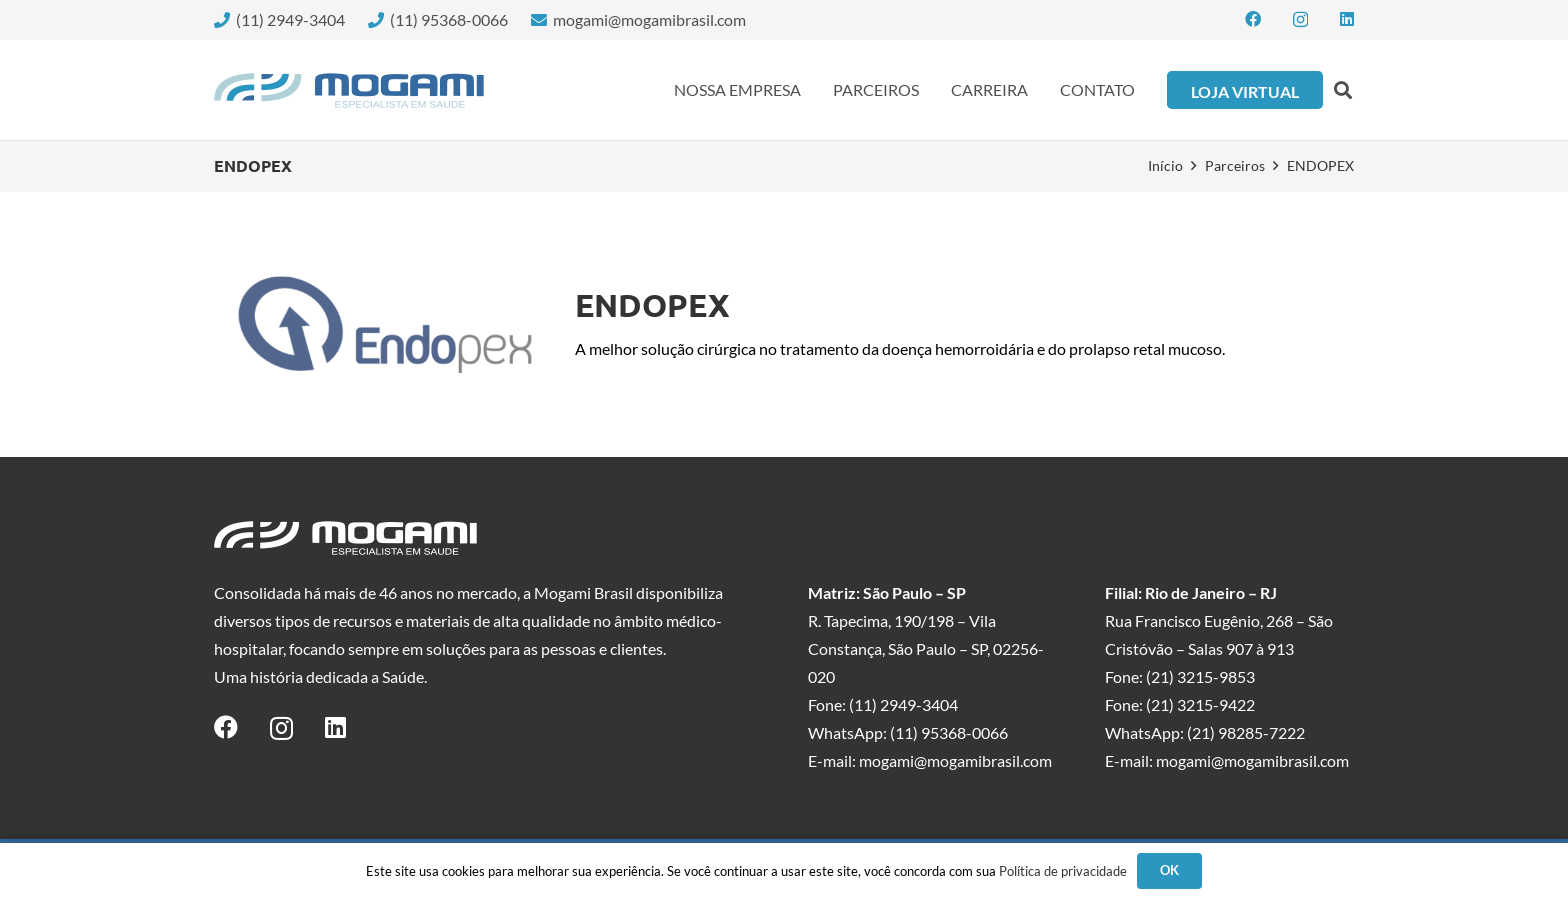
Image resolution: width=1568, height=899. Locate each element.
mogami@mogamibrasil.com (955, 760)
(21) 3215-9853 (1200, 676)
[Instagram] (1300, 20)
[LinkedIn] (1347, 19)
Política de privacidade (1063, 871)
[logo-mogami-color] (349, 90)
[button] (1343, 90)
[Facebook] (1253, 19)
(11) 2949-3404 (903, 704)
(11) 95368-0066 (949, 732)
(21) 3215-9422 (1200, 704)
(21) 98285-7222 (1246, 732)
